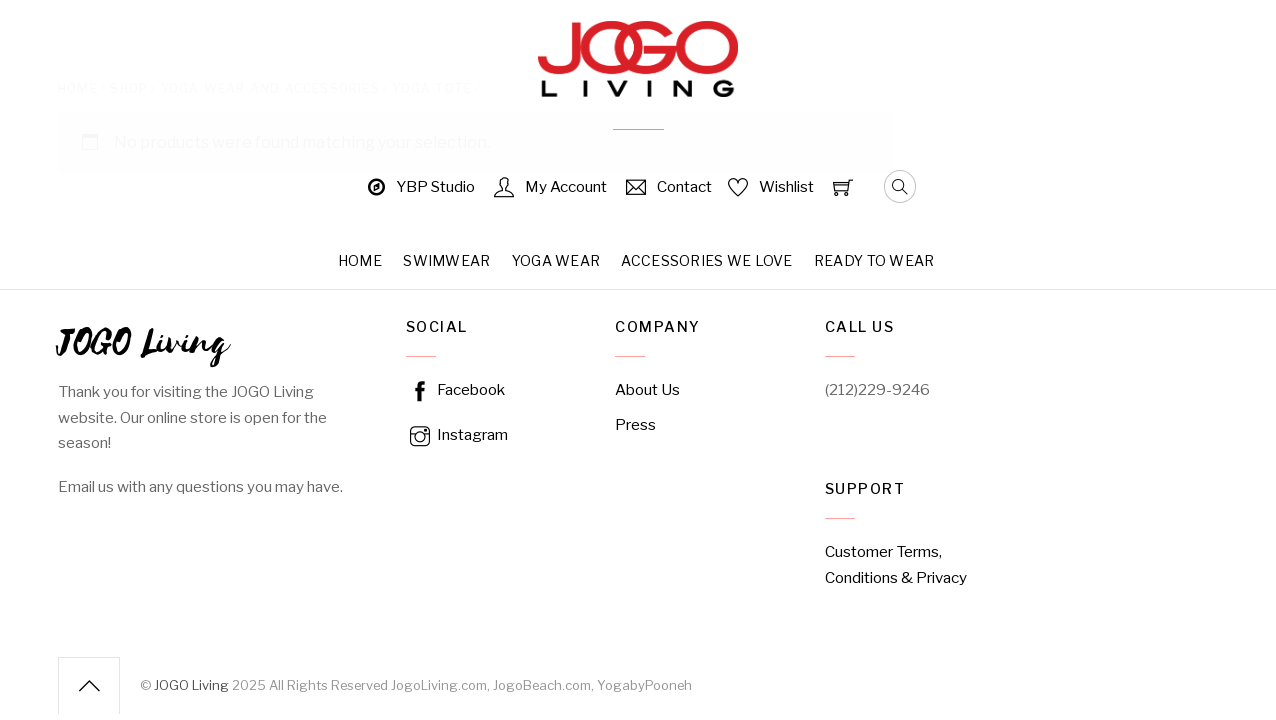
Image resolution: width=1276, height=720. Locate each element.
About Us (647, 389)
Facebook (455, 389)
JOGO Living (191, 684)
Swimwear (446, 260)
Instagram (457, 434)
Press (635, 424)
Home (360, 260)
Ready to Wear (874, 260)
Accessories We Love (706, 260)
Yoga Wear (556, 260)
